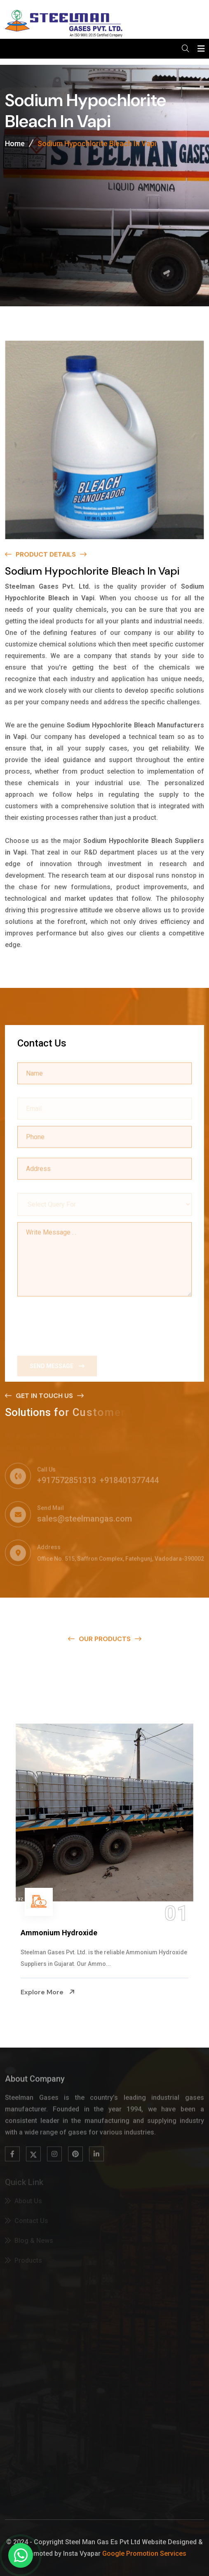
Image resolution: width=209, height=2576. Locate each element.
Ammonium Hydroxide (59, 1932)
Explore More (48, 1991)
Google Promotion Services (144, 2553)
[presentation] (80, 1323)
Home (15, 144)
